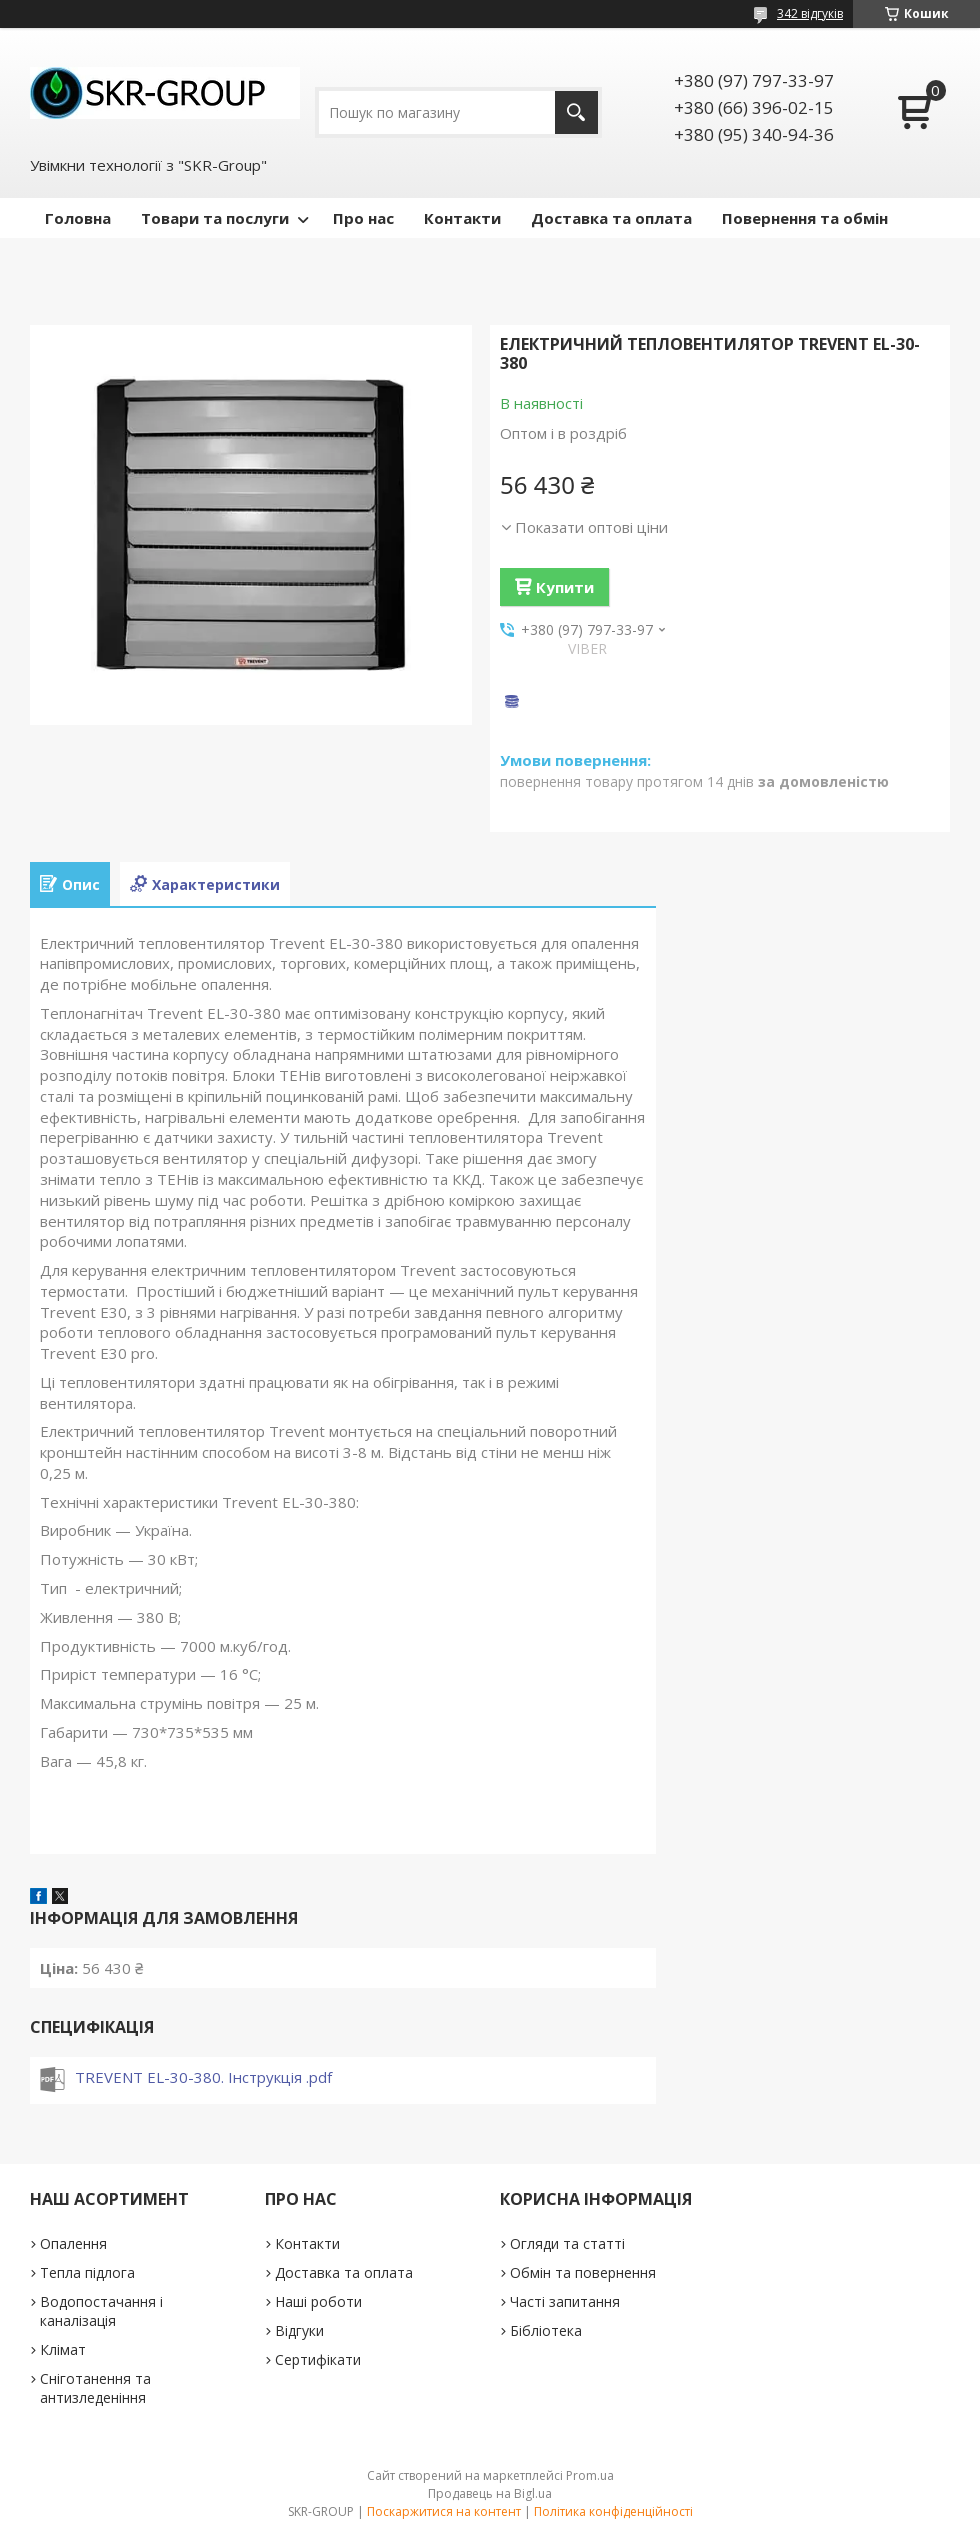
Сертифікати (318, 2359)
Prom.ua (590, 2475)
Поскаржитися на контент (444, 2511)
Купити (565, 587)
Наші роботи (318, 2301)
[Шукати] (576, 112)
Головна (78, 218)
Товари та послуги (215, 218)
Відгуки (299, 2330)
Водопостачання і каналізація (101, 2311)
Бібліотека (546, 2330)
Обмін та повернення (583, 2272)
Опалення (73, 2243)
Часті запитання (565, 2301)
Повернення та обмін (805, 218)
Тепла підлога (87, 2272)
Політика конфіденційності (613, 2511)
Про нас (363, 218)
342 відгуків (810, 13)
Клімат (63, 2349)
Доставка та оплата (611, 218)
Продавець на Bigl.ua (490, 2493)
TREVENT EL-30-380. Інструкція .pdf (203, 2077)
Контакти (462, 218)
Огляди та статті (567, 2243)
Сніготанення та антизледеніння (95, 2388)
